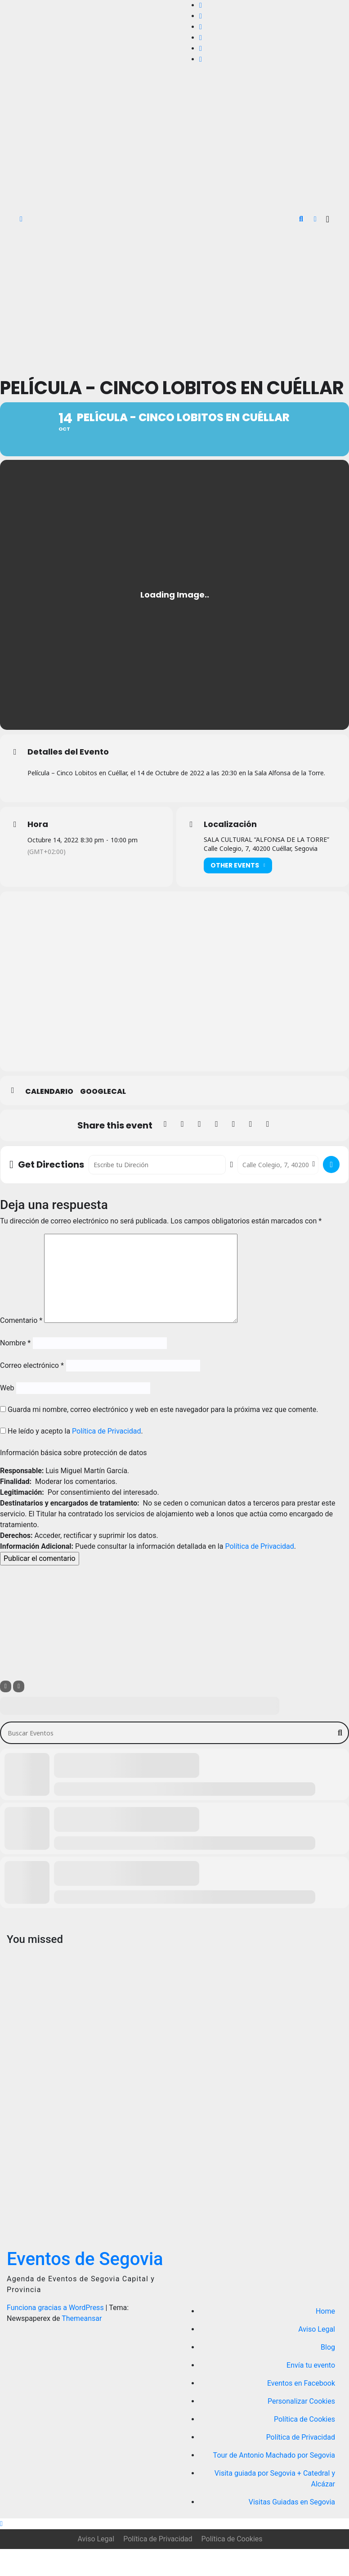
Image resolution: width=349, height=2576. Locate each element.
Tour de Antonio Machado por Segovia (274, 2482)
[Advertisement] (174, 301)
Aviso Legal (316, 2356)
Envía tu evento (310, 2392)
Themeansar (82, 2345)
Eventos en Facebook (301, 2410)
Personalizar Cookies (301, 2428)
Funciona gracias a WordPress (56, 2334)
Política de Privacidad (106, 1458)
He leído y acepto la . (71, 1458)
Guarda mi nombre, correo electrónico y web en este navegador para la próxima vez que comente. (163, 1436)
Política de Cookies (304, 2446)
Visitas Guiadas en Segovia (292, 2529)
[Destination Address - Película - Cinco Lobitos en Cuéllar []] (277, 1191)
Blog (328, 2374)
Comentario (21, 1347)
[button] (301, 219)
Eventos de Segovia (85, 2286)
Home (325, 2338)
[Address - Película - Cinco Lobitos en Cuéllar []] (157, 1191)
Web (7, 1415)
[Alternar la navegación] (327, 219)
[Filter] (5, 1713)
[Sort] (18, 1713)
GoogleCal (103, 1118)
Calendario (49, 1118)
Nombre (15, 1370)
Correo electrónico (32, 1392)
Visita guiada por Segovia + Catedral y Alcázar (275, 2505)
